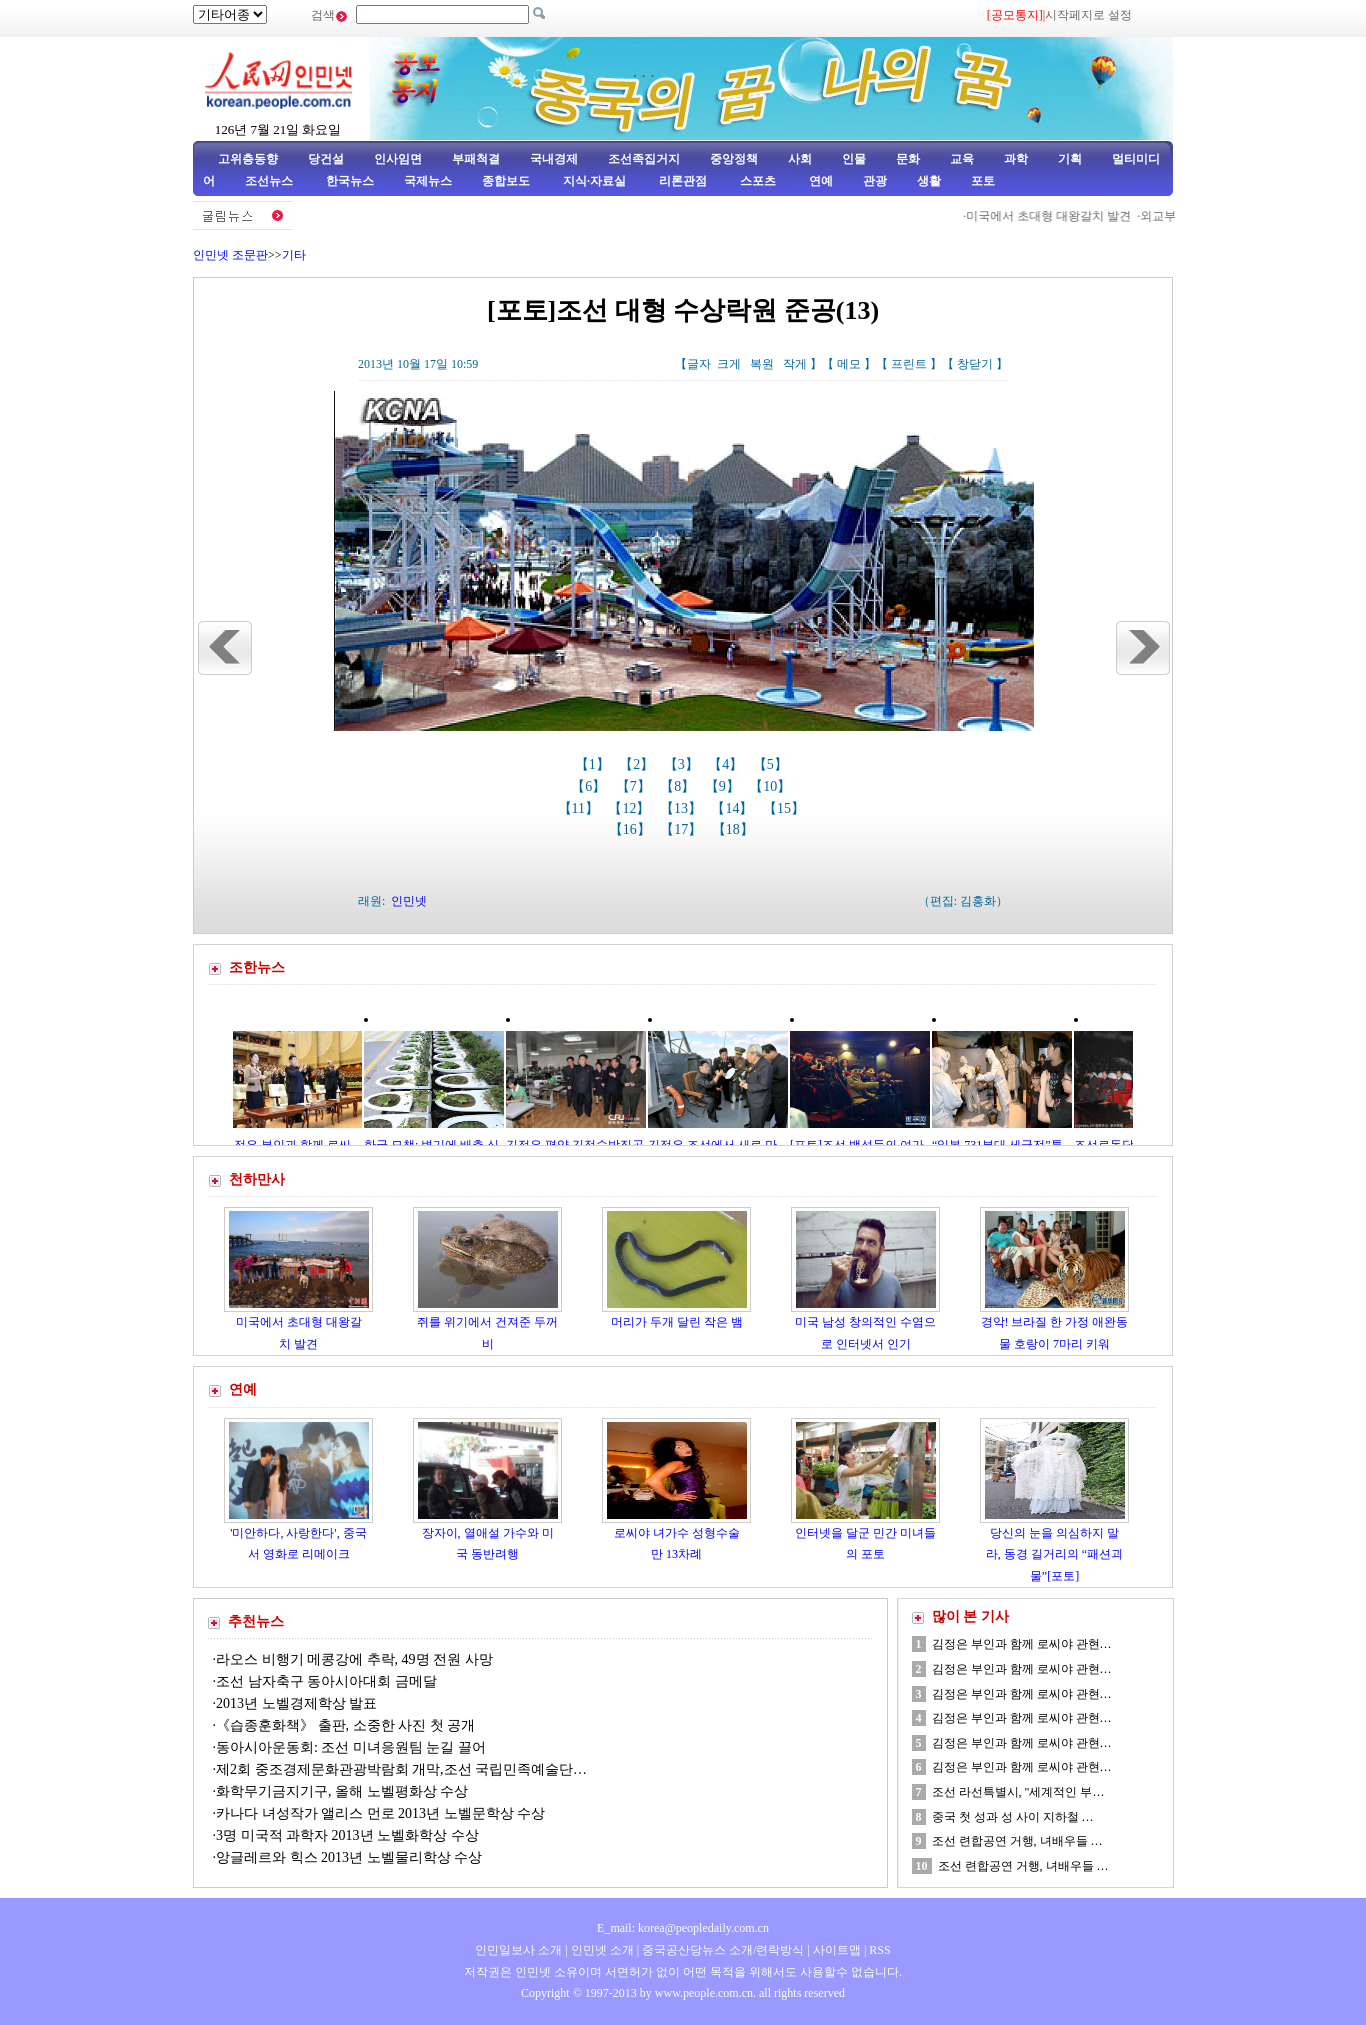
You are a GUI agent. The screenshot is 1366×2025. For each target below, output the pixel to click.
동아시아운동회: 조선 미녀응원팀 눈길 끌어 (351, 1747)
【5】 (772, 764)
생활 (929, 181)
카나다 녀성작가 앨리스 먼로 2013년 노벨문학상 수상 (380, 1813)
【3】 (683, 764)
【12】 (631, 808)
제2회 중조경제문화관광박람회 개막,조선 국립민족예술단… (401, 1769)
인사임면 (398, 159)
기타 (294, 255)
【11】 (580, 808)
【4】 (727, 764)
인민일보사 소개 (518, 1950)
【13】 (683, 808)
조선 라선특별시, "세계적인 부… (1018, 1792)
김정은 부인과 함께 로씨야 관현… (1022, 1644)
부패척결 (476, 159)
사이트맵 (837, 1950)
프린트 (909, 364)
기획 (1070, 159)
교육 (962, 159)
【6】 (590, 786)
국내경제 (554, 159)
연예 (819, 181)
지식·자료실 (596, 181)
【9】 (724, 786)
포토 (983, 181)
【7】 (635, 786)
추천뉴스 (256, 1621)
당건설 (326, 159)
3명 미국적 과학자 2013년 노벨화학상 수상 (347, 1835)
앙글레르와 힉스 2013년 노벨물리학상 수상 (349, 1857)
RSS (879, 1950)
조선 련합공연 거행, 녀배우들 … (1017, 1841)
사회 (800, 159)
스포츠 (756, 181)
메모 (849, 364)
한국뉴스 (350, 181)
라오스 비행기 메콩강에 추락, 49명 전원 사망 (354, 1659)
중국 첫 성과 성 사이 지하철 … (1013, 1817)
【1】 (594, 764)
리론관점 (683, 181)
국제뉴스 (428, 181)
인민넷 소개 (601, 1950)
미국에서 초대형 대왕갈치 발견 (1055, 216)
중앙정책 (734, 159)
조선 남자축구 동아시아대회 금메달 (326, 1681)
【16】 (632, 829)
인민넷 (409, 901)
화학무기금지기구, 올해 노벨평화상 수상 (342, 1791)
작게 (795, 364)
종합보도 (506, 181)
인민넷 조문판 (230, 255)
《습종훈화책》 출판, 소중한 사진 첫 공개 (345, 1725)
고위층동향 (248, 159)
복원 (762, 364)
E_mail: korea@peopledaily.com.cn (683, 1928)
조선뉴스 (270, 181)
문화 (908, 159)
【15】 (786, 808)
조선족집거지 (644, 159)
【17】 (683, 829)
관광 (875, 181)
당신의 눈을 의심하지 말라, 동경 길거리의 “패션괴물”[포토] (1054, 1554)
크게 (729, 364)
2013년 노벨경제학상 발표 (296, 1703)
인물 (854, 159)
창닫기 (975, 364)
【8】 (679, 786)
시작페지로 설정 (1088, 15)
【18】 (735, 829)
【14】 (734, 808)
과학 (1016, 159)
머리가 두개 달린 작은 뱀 (677, 1322)
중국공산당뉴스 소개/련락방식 (723, 1950)
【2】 (638, 764)
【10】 (772, 786)
